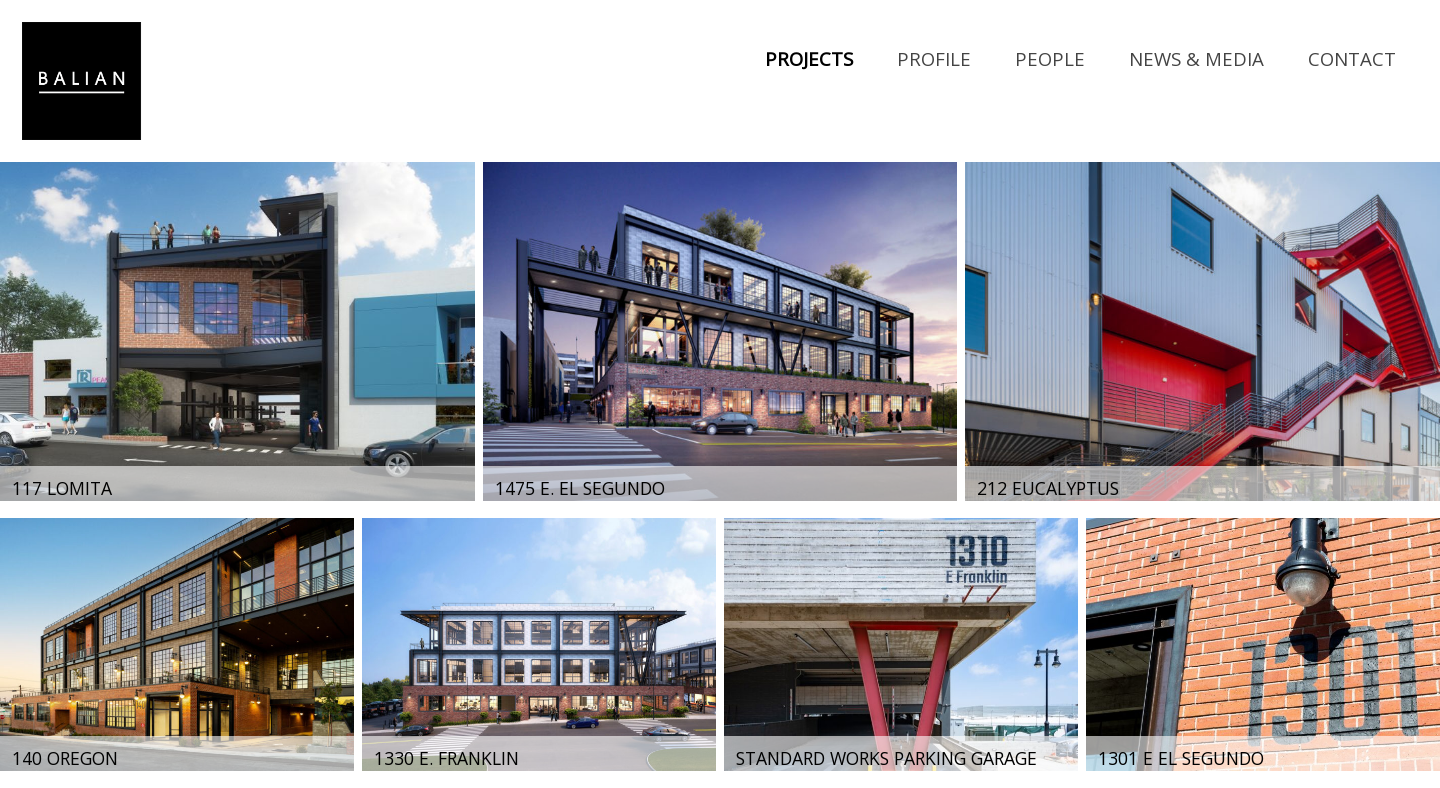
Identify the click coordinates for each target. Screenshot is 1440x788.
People (1050, 58)
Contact (1352, 58)
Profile (934, 58)
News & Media (1196, 58)
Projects (809, 58)
